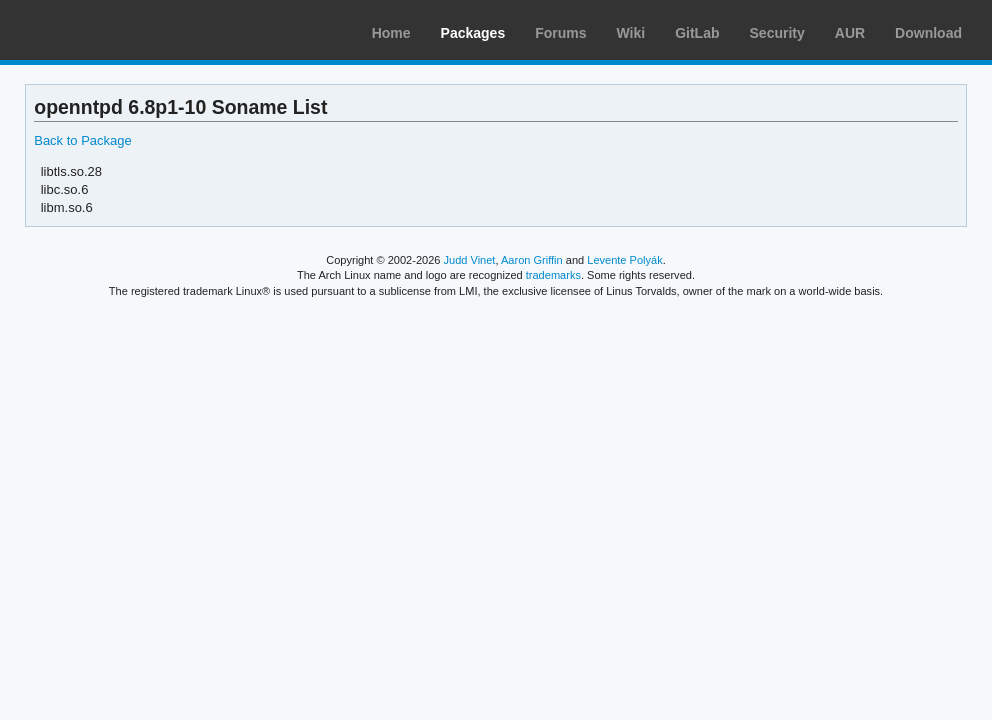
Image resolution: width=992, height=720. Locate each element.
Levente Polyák (624, 260)
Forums (560, 33)
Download (928, 33)
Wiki (631, 33)
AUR (850, 33)
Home (391, 33)
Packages (473, 33)
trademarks (553, 275)
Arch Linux (110, 30)
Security (777, 33)
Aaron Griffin (532, 260)
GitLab (697, 33)
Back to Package (82, 140)
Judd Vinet (470, 260)
